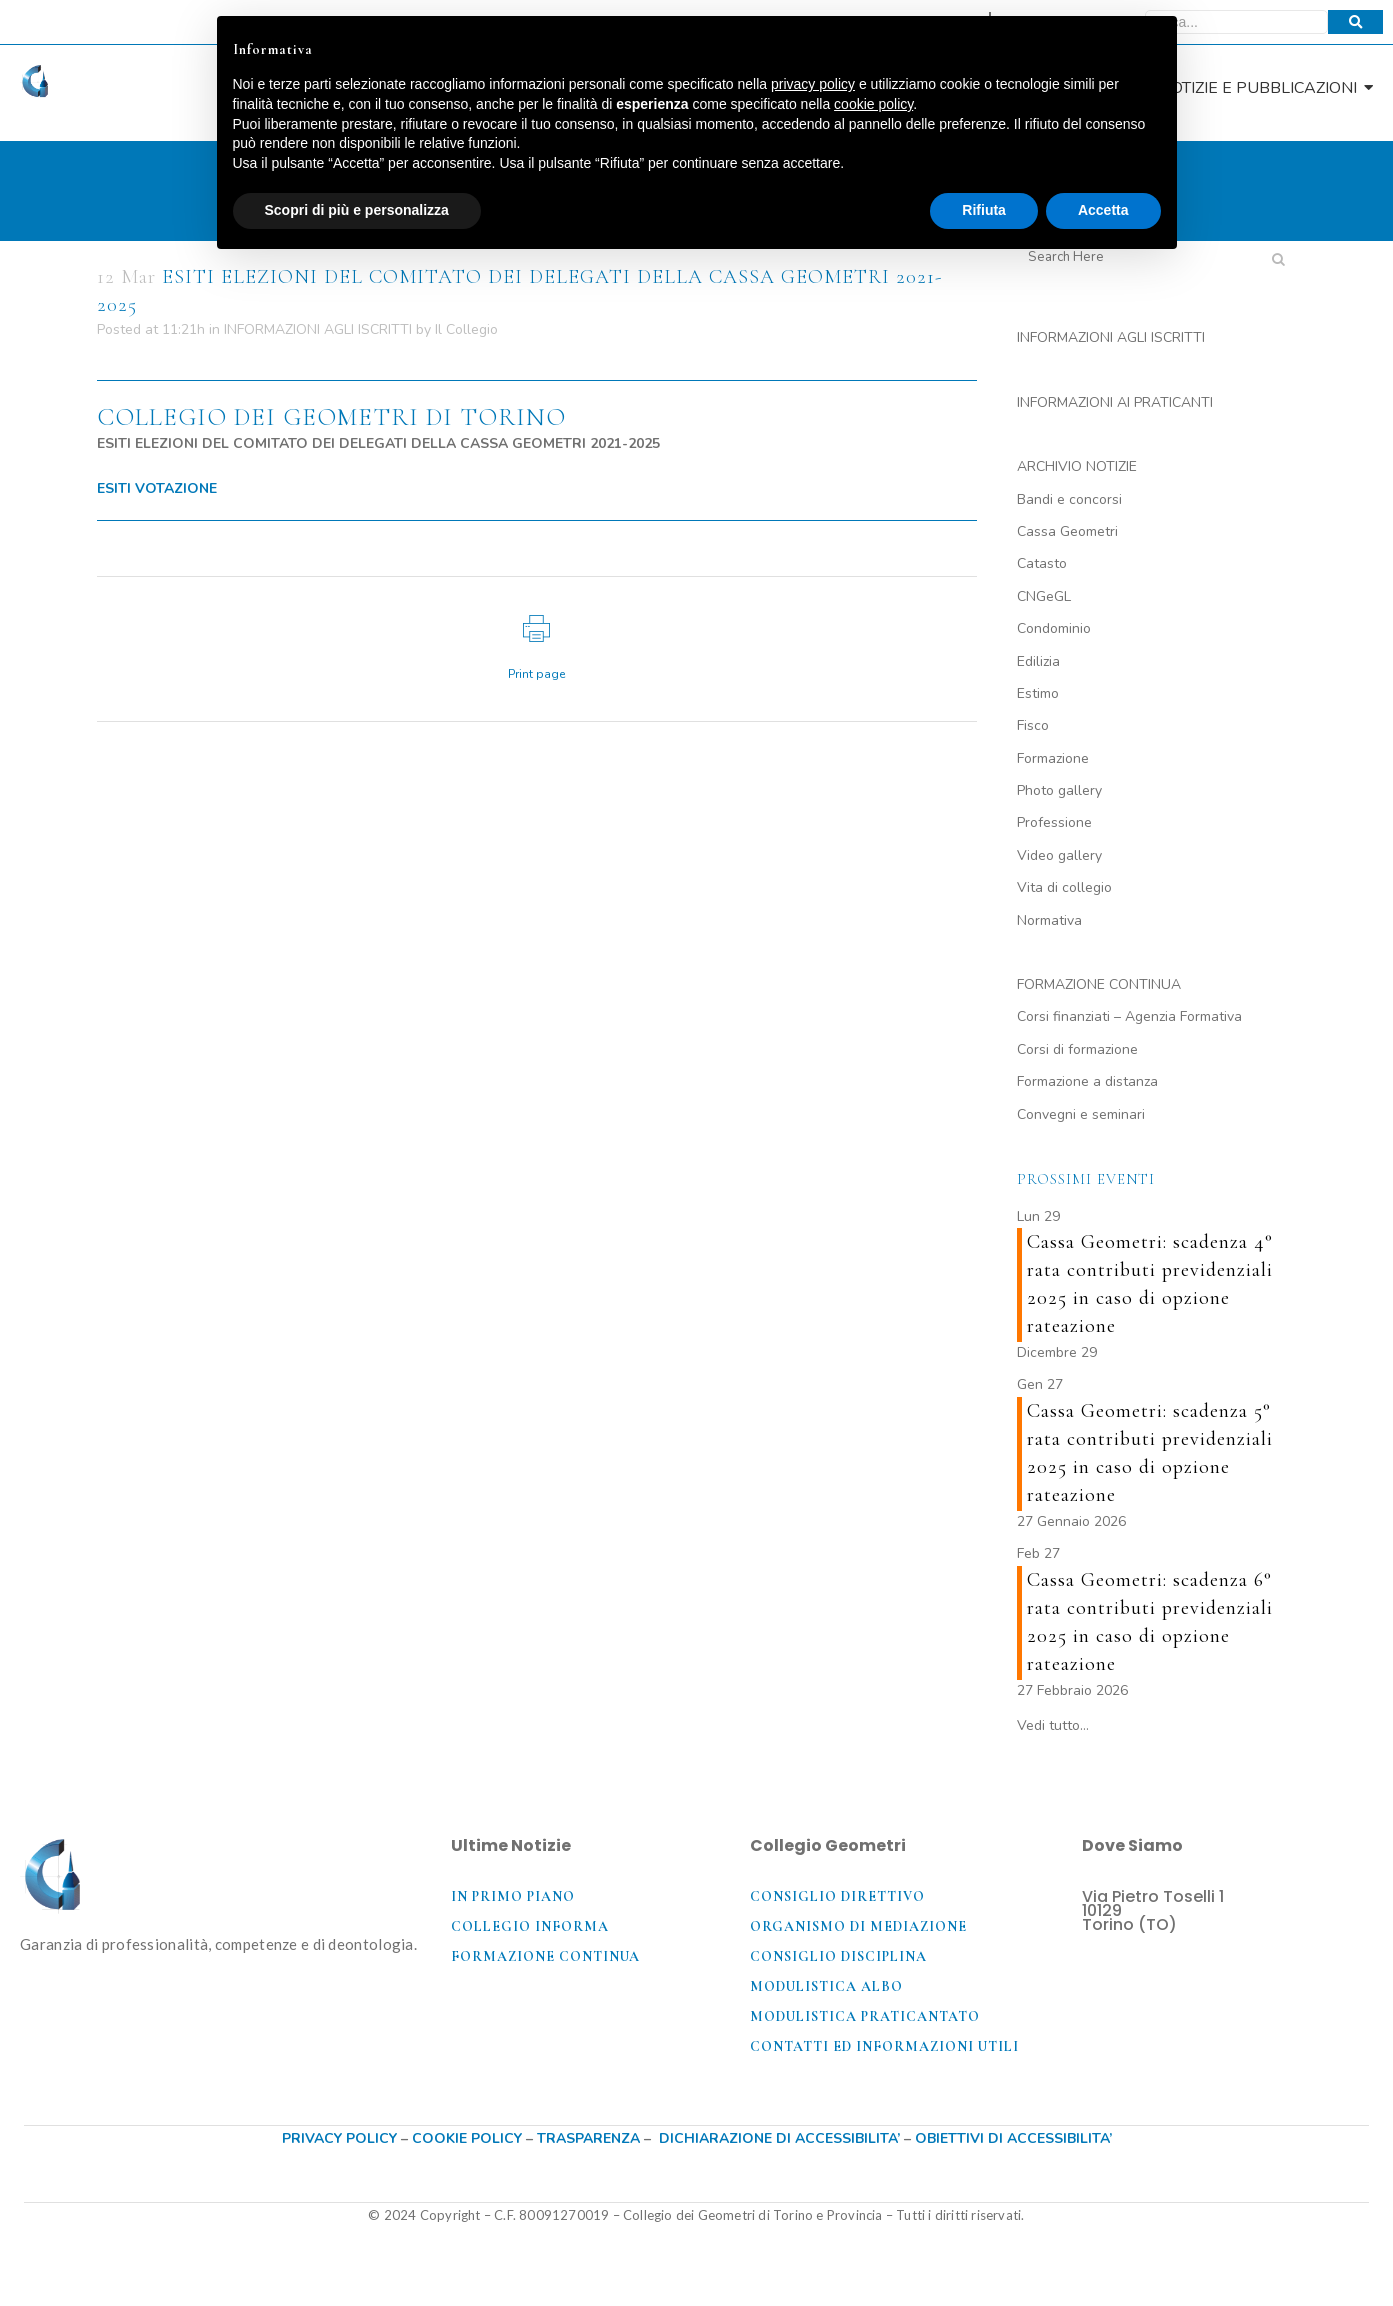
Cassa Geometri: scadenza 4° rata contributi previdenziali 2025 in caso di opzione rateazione (1150, 1284)
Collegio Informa (530, 1926)
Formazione (1053, 758)
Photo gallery (1059, 790)
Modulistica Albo (826, 1986)
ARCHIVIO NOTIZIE (1077, 466)
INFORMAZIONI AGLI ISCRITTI (318, 329)
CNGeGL (1044, 596)
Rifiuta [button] (984, 210)
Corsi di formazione (1077, 1049)
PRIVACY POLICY (339, 2138)
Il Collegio (466, 329)
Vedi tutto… (1053, 1725)
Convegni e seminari (1081, 1114)
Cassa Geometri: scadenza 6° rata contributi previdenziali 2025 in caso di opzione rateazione (1150, 1622)
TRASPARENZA (588, 2138)
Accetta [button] (1103, 210)
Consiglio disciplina (838, 1956)
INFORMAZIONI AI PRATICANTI (1115, 402)
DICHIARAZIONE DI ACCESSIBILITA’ (779, 2138)
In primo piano (513, 1896)
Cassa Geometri (1067, 531)
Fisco (1033, 725)
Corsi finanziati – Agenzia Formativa (1129, 1016)
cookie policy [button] (873, 104)
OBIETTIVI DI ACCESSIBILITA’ (1013, 2138)
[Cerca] (1236, 22)
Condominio (1054, 628)
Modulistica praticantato (865, 2016)
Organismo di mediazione (858, 1926)
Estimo (1038, 693)
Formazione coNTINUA (545, 1956)
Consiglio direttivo (837, 1896)
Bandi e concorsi (1069, 499)
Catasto (1042, 563)
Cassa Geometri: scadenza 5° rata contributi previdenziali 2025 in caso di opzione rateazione (1150, 1453)
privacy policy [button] (813, 84)
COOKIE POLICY (469, 2138)
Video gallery (1059, 855)
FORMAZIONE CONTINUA (1099, 984)
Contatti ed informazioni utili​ (884, 2046)
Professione (1054, 822)
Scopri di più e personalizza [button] (357, 210)
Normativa (1049, 920)
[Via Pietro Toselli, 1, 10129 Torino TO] (1227, 2016)
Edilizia (1038, 661)
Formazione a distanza (1087, 1081)
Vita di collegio (1064, 887)
